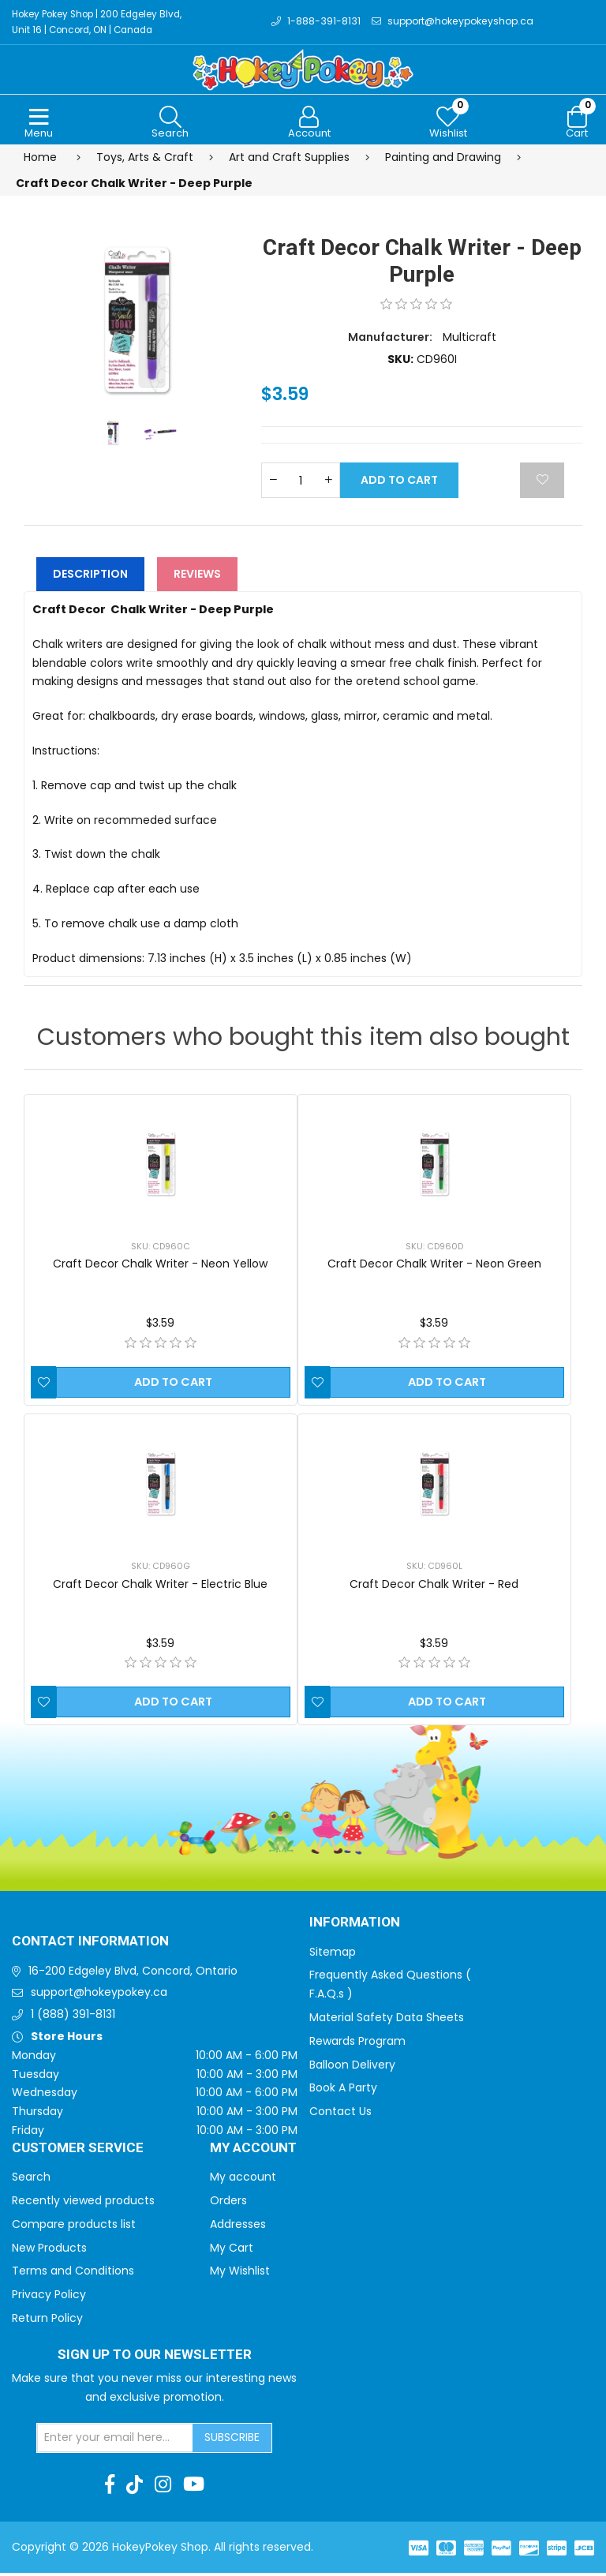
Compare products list (74, 2227)
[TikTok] (134, 2487)
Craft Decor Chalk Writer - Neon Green (434, 1267)
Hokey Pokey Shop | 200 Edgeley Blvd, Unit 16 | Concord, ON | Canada (102, 23)
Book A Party (343, 2091)
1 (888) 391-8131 (73, 2017)
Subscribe (232, 2440)
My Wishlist (240, 2274)
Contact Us (340, 2114)
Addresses (238, 2227)
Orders (228, 2203)
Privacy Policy (49, 2297)
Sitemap (332, 1955)
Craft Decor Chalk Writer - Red (434, 1587)
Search (31, 2180)
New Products (49, 2251)
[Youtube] (193, 2487)
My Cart (231, 2251)
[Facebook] (109, 2487)
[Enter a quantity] (300, 483)
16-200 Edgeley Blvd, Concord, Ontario (133, 1974)
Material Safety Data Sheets (386, 2020)
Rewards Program (357, 2044)
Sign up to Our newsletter (155, 2358)
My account (243, 2180)
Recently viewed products (83, 2203)
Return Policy (47, 2321)
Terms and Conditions (73, 2274)
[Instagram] (163, 2487)
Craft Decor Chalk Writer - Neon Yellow (160, 1267)
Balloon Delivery (352, 2068)
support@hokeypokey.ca (99, 1996)
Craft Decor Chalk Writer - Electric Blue (160, 1587)
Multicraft (469, 340)
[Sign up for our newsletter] (115, 2441)
